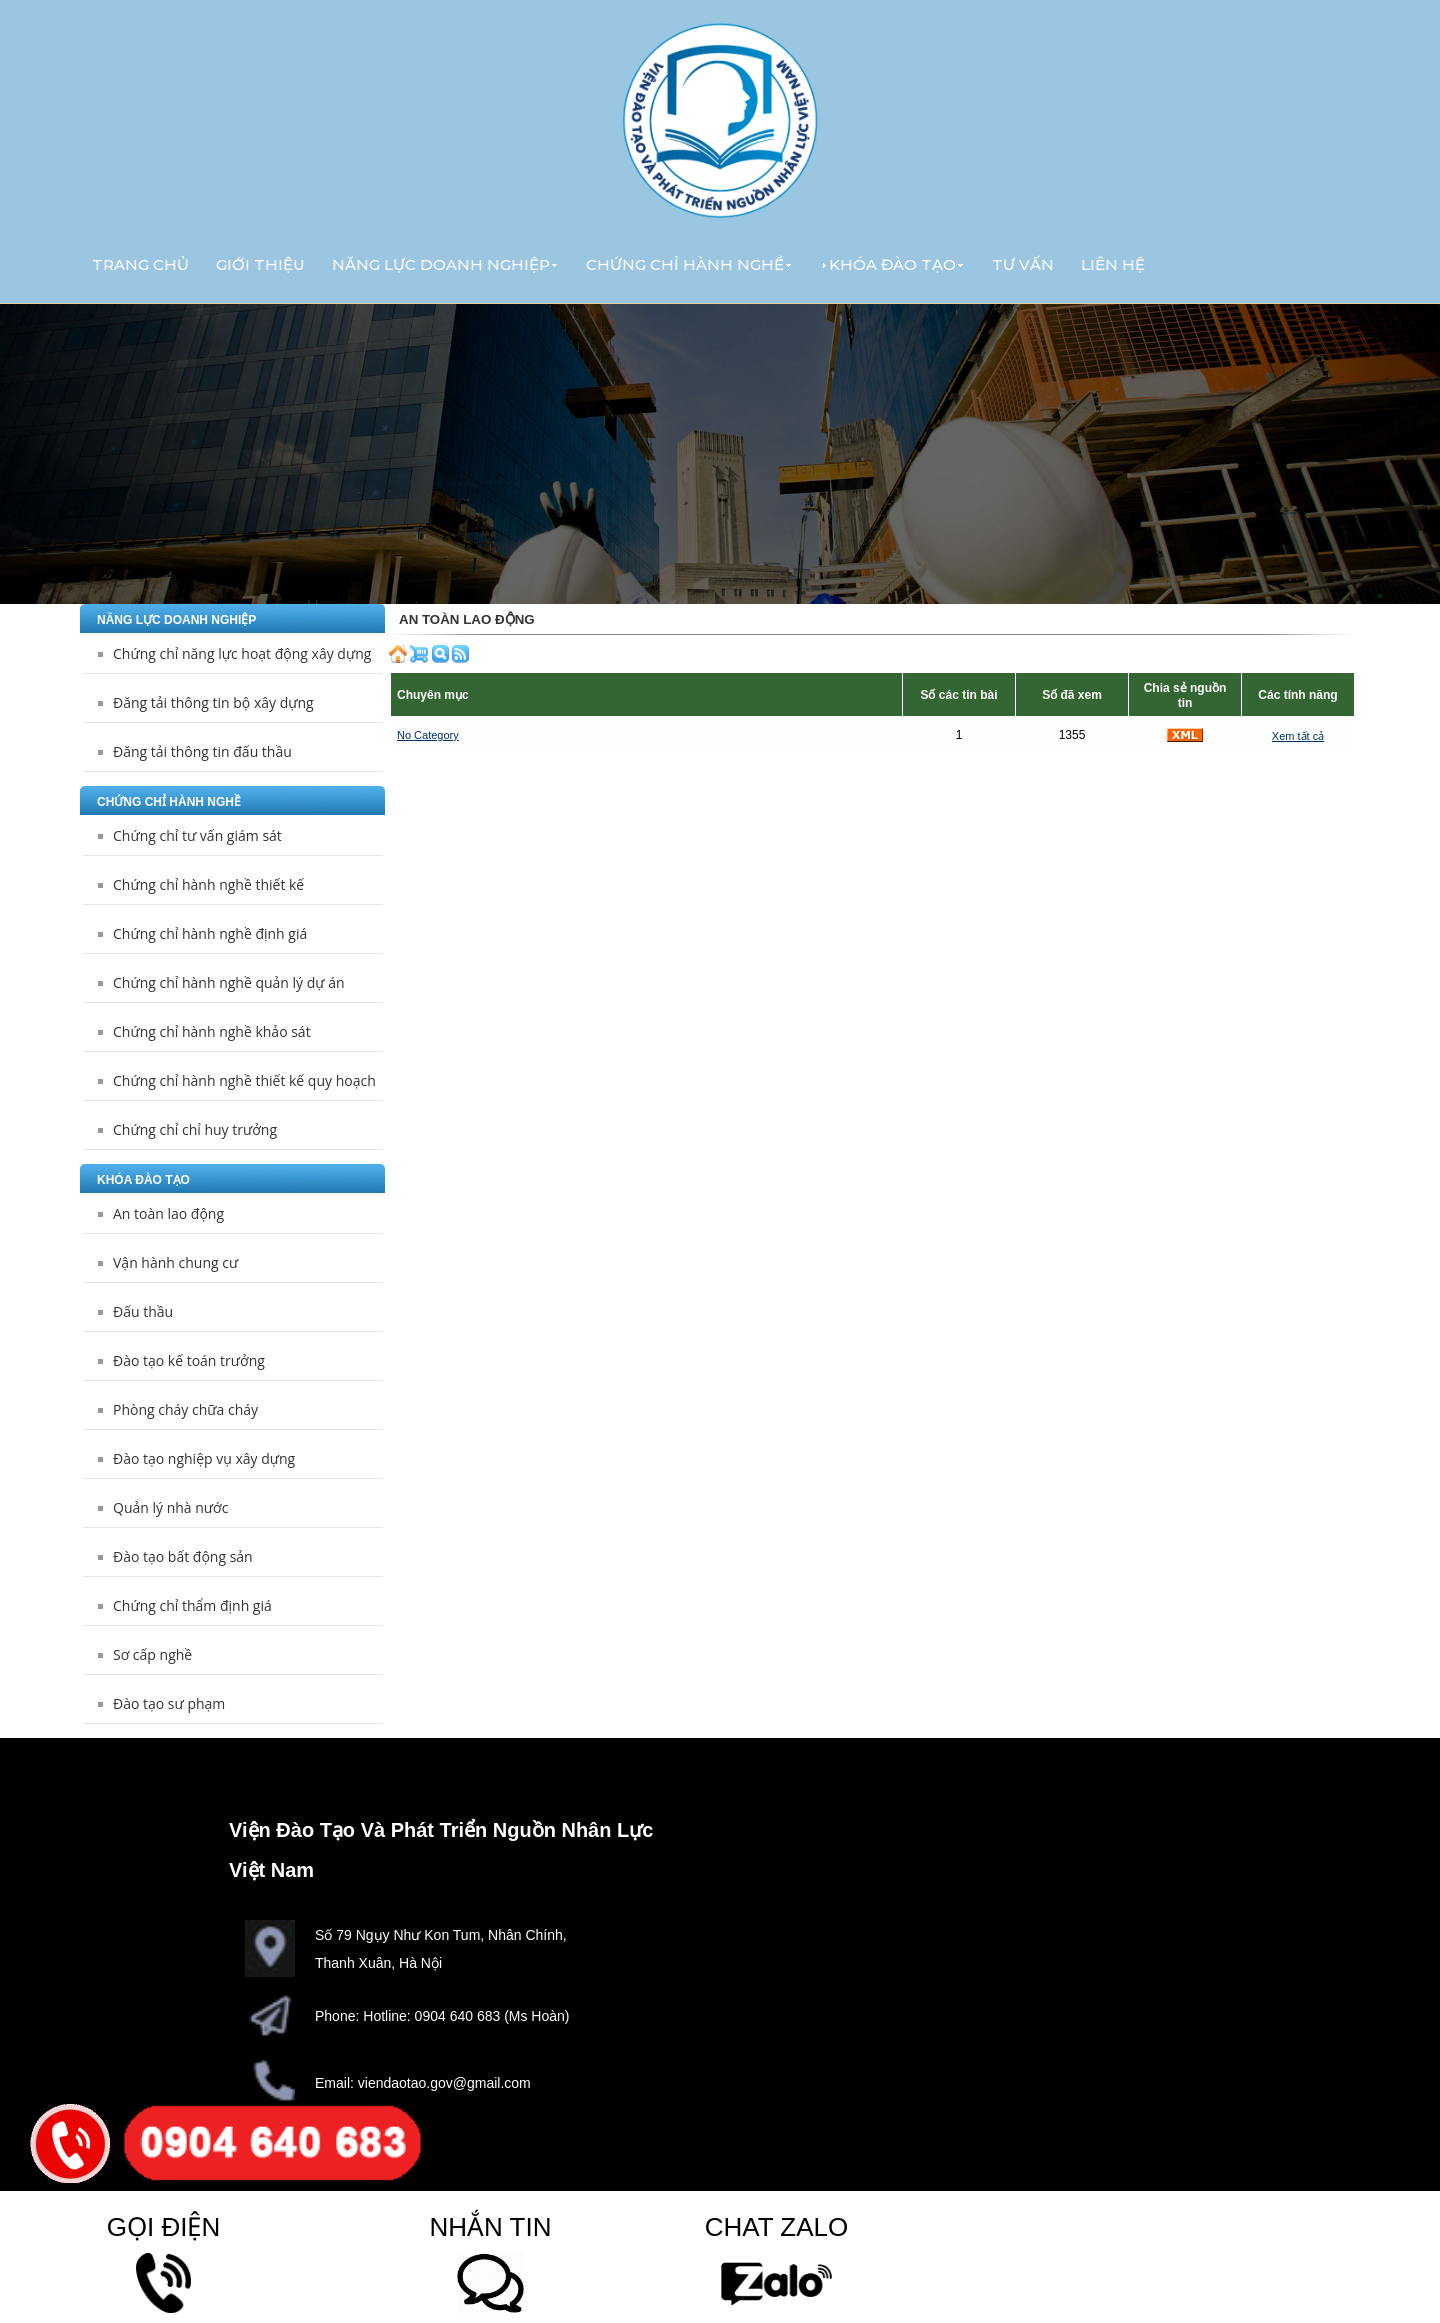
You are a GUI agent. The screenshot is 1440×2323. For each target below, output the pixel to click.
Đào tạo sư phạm (169, 1703)
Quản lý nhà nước (170, 1507)
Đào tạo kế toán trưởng (189, 1360)
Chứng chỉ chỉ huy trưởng (195, 1129)
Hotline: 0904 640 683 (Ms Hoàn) (466, 2016)
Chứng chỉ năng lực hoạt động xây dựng (242, 653)
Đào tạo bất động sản (183, 1556)
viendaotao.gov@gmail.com (444, 2083)
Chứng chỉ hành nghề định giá (210, 933)
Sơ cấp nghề (152, 1654)
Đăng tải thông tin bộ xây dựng (213, 702)
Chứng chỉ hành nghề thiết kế (208, 884)
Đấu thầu (143, 1311)
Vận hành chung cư (175, 1262)
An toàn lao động (168, 1213)
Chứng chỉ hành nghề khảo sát (212, 1031)
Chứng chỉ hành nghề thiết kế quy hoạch (244, 1080)
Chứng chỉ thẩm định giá (192, 1605)
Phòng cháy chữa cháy (185, 1409)
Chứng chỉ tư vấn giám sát (197, 835)
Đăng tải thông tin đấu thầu (202, 751)
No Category (428, 735)
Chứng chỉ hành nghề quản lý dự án (229, 982)
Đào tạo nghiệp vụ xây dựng (204, 1458)
